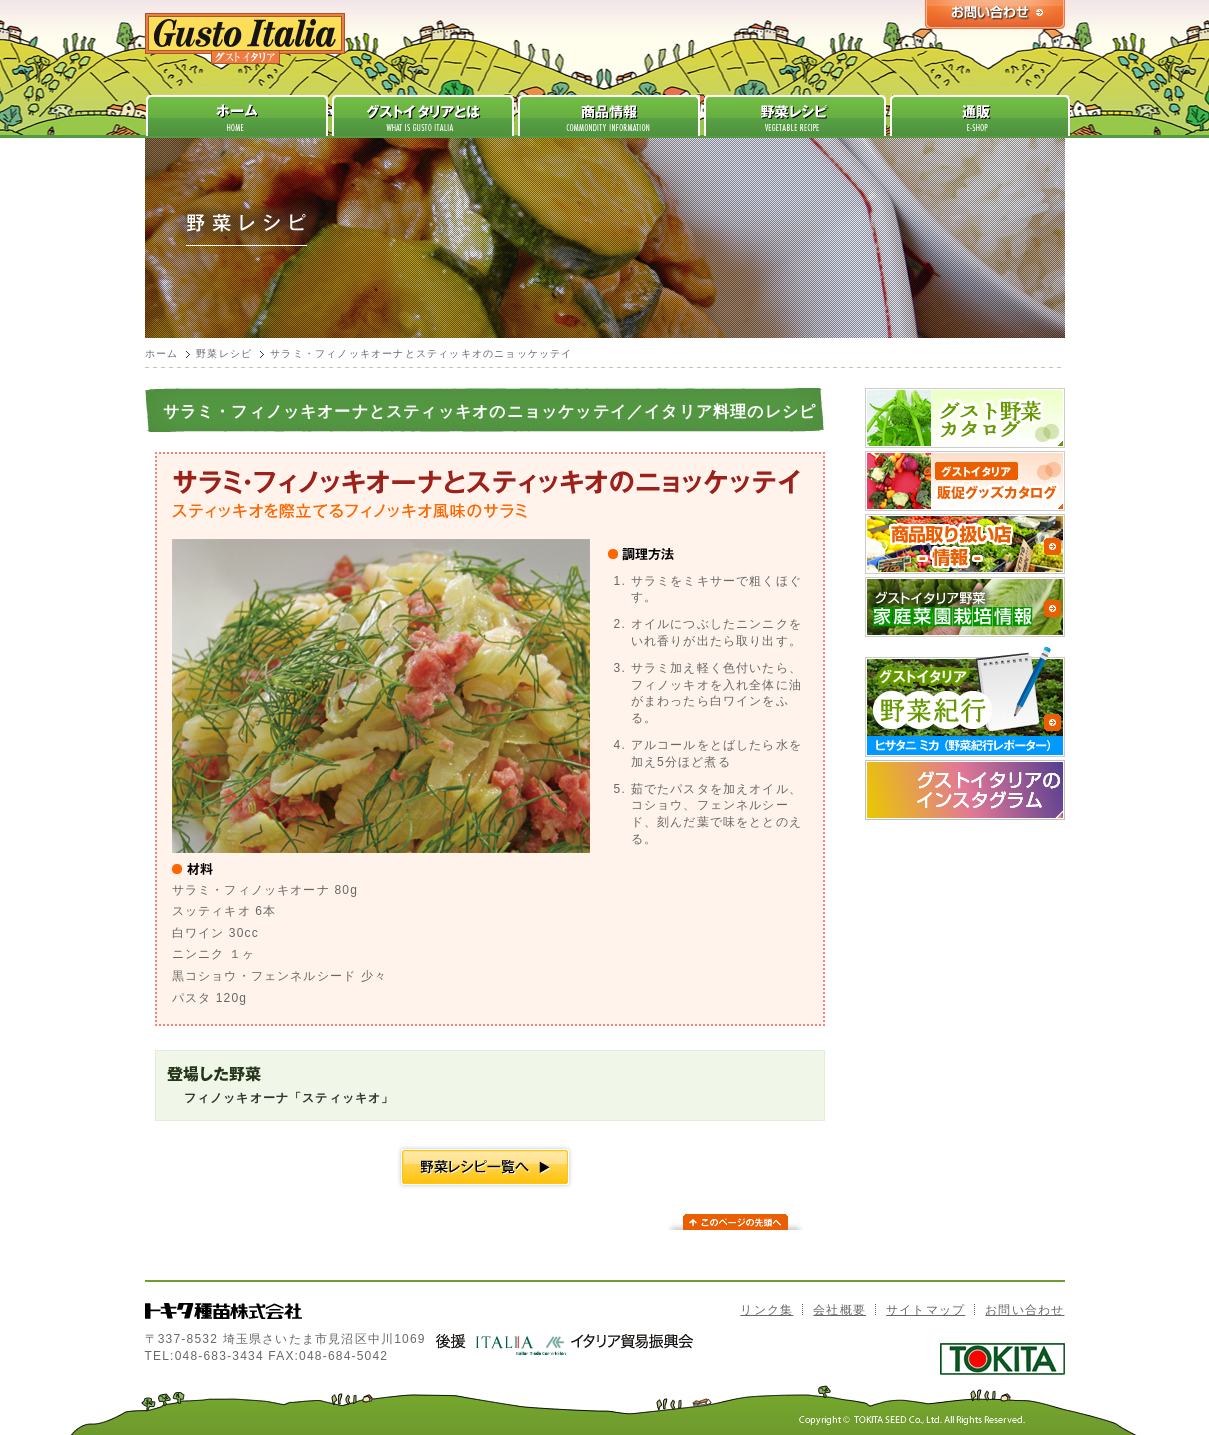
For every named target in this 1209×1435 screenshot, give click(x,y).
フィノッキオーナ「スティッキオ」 (289, 1098)
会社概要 (839, 1310)
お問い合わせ (1024, 1310)
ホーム (162, 353)
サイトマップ (925, 1310)
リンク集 (766, 1310)
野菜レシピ (224, 353)
